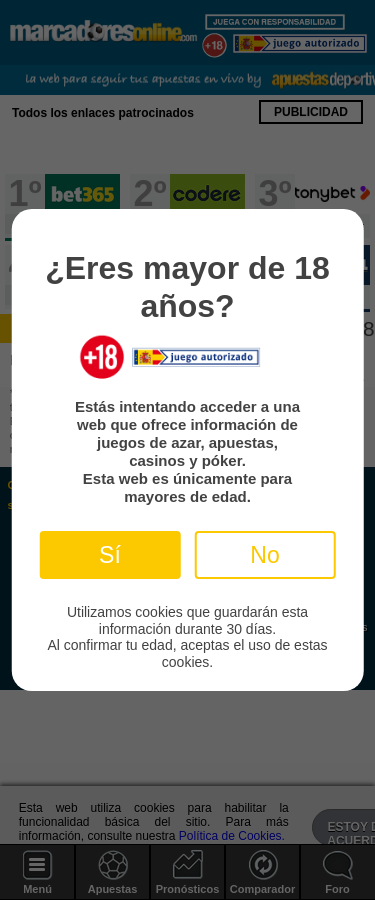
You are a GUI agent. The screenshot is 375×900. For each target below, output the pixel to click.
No (264, 555)
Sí (110, 555)
